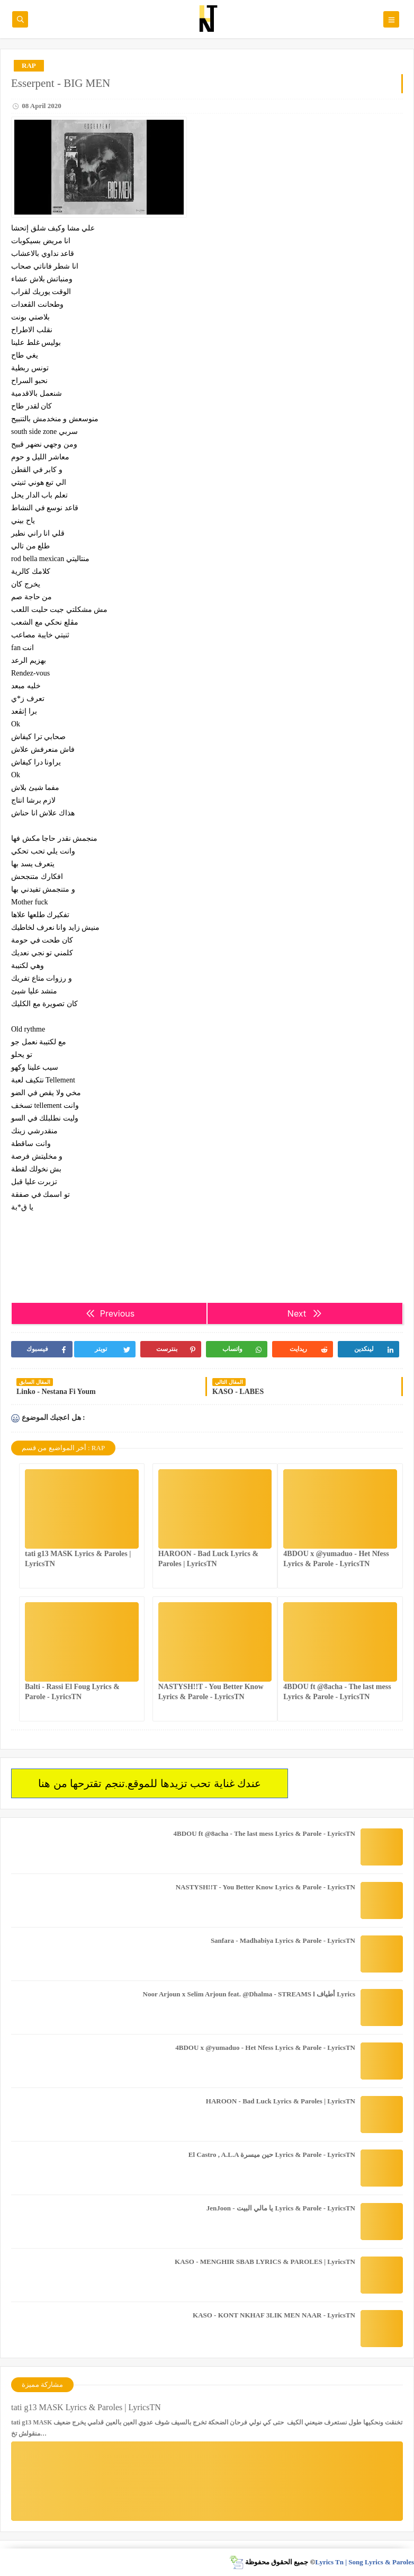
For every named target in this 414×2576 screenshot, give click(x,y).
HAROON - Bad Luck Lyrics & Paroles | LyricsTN (280, 2101)
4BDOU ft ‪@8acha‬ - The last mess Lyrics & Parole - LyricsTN (264, 1833)
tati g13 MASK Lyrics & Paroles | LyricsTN (86, 2407)
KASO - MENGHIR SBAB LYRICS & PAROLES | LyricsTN (265, 2262)
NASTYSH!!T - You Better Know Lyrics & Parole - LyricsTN (265, 1887)
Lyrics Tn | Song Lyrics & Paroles (364, 2562)
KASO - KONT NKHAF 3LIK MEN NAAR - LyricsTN (274, 2315)
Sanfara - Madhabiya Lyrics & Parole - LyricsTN (283, 1940)
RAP (29, 65)
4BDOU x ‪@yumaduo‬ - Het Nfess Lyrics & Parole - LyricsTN (265, 2047)
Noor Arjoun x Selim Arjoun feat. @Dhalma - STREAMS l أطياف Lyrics (249, 1994)
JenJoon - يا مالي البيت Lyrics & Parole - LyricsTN (280, 2208)
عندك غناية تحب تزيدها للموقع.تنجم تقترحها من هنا (149, 1783)
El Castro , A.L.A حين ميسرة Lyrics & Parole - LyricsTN (271, 2154)
